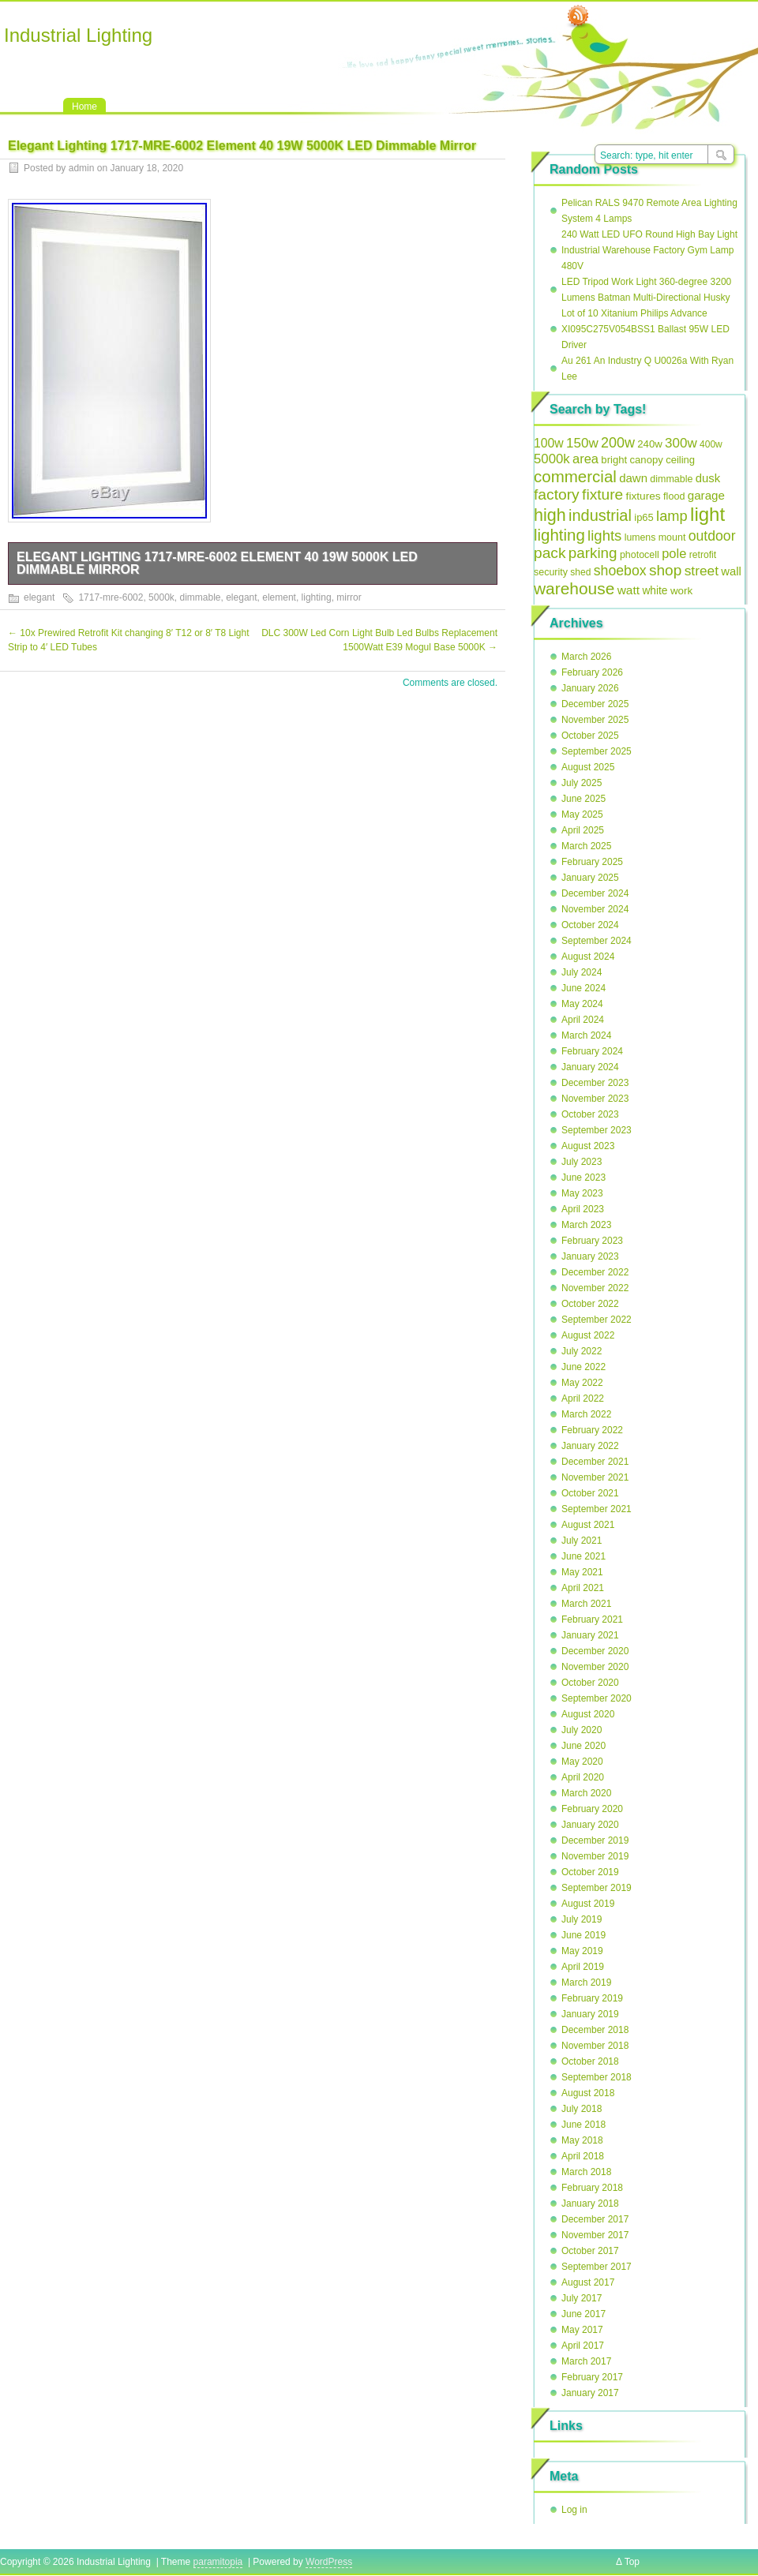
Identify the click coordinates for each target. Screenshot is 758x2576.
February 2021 (592, 1619)
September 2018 (596, 2077)
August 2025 (587, 767)
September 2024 (596, 940)
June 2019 (583, 1935)
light (707, 514)
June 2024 (583, 988)
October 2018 (590, 2061)
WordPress (329, 2561)
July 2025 (581, 782)
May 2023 (582, 1193)
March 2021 (586, 1603)
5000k (161, 597)
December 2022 (595, 1272)
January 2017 (590, 2392)
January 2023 (590, 1256)
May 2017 (582, 2329)
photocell (639, 554)
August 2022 (587, 1335)
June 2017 (583, 2314)
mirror (348, 597)
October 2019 (590, 1872)
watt (628, 590)
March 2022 (586, 1414)
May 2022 (582, 1382)
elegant (39, 597)
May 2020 (582, 1761)
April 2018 (582, 2156)
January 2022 (590, 1445)
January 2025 (590, 877)
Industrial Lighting (78, 35)
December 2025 (595, 704)
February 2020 (592, 1808)
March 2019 (586, 1982)
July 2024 (581, 972)
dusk (708, 478)
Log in (574, 2509)
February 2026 (592, 672)
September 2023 (596, 1130)
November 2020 (595, 1666)
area (585, 458)
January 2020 (590, 1824)
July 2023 (581, 1161)
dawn (633, 478)
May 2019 (582, 1950)
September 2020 (596, 1698)
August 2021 (587, 1524)
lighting (317, 597)
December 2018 (595, 2029)
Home (84, 106)
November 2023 (595, 1098)
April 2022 (582, 1398)
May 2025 (582, 814)
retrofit (702, 554)
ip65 (644, 517)
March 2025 (586, 846)
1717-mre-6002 (110, 597)
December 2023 (595, 1082)
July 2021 (581, 1540)
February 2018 (592, 2187)
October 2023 (590, 1114)
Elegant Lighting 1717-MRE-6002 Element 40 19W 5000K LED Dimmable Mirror (217, 563)
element (279, 597)
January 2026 (590, 688)
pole (674, 553)
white (654, 591)
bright (614, 460)
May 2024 (582, 1003)
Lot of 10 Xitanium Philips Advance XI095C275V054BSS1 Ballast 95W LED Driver (645, 329)
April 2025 (582, 830)
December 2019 (595, 1840)
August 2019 (587, 1903)
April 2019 (582, 1966)
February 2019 (592, 1998)
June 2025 (583, 798)
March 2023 (586, 1224)
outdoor (712, 536)
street (702, 570)
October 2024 (590, 924)
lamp (672, 515)
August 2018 (587, 2093)
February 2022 (592, 1430)
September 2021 (596, 1509)
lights (604, 535)
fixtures (643, 496)
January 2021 (590, 1635)
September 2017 (596, 2266)
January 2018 (590, 2203)
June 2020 (583, 1745)
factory (557, 494)
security (551, 572)
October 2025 (590, 735)
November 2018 (595, 2045)
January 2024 (590, 1067)
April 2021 (582, 1587)
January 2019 (590, 2014)
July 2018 (581, 2108)
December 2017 (595, 2219)
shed (580, 572)
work (681, 591)
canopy (646, 460)
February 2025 (592, 861)
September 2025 (596, 751)
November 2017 (595, 2235)
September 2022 (596, 1319)
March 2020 (586, 1793)
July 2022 (581, 1351)
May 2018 (582, 2140)
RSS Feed (578, 16)
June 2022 (583, 1366)
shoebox (620, 570)
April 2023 (582, 1209)
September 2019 (596, 1887)
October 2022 (590, 1303)
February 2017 (592, 2377)
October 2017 (590, 2250)
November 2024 (595, 909)
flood (674, 496)
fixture (602, 494)
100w (549, 443)
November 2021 (595, 1477)
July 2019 (581, 1919)
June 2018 (583, 2124)
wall (731, 571)
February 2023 (592, 1240)
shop (665, 570)
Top (632, 2561)
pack (549, 553)
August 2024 (587, 956)
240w (649, 444)
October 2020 (590, 1682)
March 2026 (586, 656)
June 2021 (583, 1556)
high (550, 515)
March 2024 (586, 1035)
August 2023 (587, 1145)
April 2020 (582, 1777)
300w (681, 443)
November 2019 (595, 1856)
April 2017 (582, 2345)
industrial (600, 515)
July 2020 (581, 1729)
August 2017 (587, 2282)
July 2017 (581, 2298)
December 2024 (595, 893)
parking (592, 553)
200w (618, 443)
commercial (575, 476)
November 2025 (595, 719)
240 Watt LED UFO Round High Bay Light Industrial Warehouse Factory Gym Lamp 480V (649, 250)
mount (672, 537)
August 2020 (587, 1714)
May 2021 (582, 1572)
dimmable (199, 597)
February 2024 (592, 1051)
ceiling (680, 460)
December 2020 (595, 1651)
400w (711, 444)
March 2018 (586, 2171)
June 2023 (583, 1177)
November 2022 (595, 1288)
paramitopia (218, 2561)
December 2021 (595, 1461)
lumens (640, 537)
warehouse (574, 588)
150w (582, 443)
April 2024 (582, 1019)
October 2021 (590, 1493)
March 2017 (586, 2361)
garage (706, 495)
